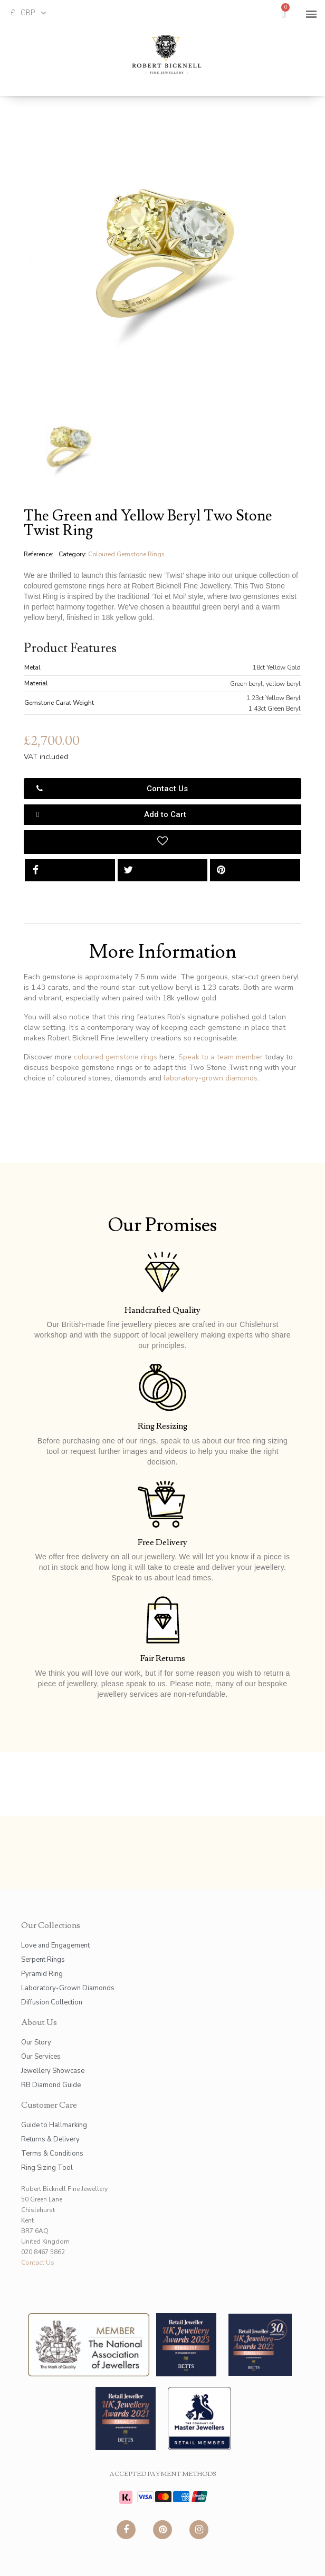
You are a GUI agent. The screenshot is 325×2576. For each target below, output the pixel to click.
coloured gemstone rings (115, 1057)
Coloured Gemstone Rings (126, 554)
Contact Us (37, 2262)
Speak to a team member (220, 1057)
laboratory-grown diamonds (210, 1078)
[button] (31, 260)
